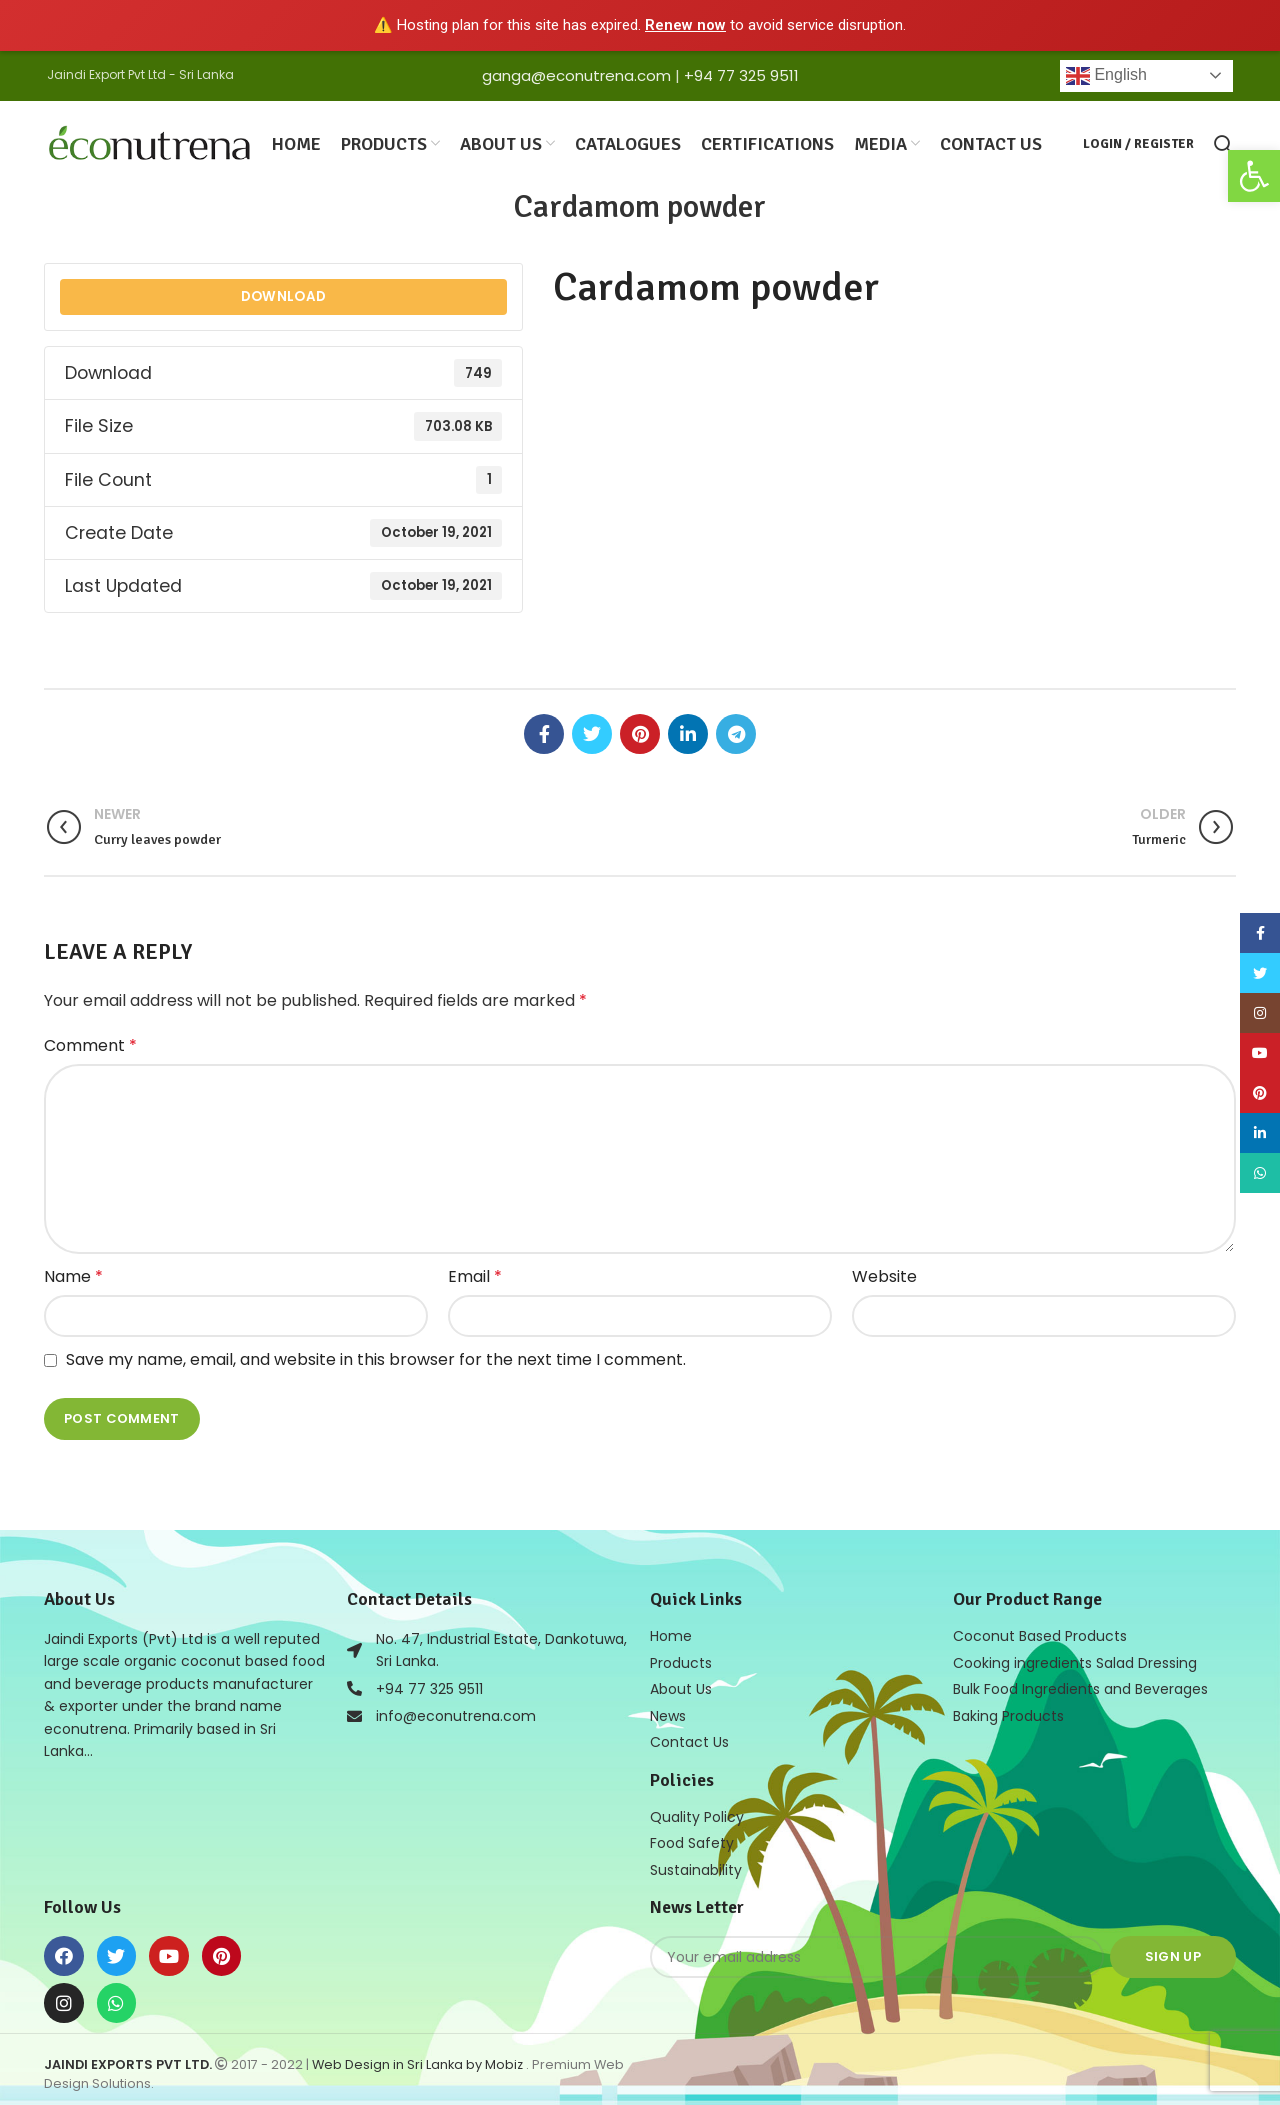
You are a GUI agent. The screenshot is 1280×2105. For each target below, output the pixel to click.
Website (884, 1273)
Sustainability (696, 1863)
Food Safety (692, 1837)
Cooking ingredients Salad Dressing (1075, 1659)
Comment (90, 1043)
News (668, 1711)
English (1106, 76)
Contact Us (689, 1737)
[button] (1254, 176)
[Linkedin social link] (688, 731)
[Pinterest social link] (640, 731)
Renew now (685, 25)
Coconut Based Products (1040, 1633)
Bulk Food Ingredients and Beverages (1080, 1685)
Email (475, 1273)
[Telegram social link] (736, 731)
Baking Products (1008, 1711)
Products (681, 1659)
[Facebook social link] (544, 731)
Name (73, 1273)
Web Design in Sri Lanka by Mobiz (419, 2056)
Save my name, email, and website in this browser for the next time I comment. (376, 1357)
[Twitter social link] (592, 731)
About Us (681, 1685)
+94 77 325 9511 (741, 75)
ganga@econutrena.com (576, 75)
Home (671, 1633)
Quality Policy (697, 1811)
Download (283, 293)
